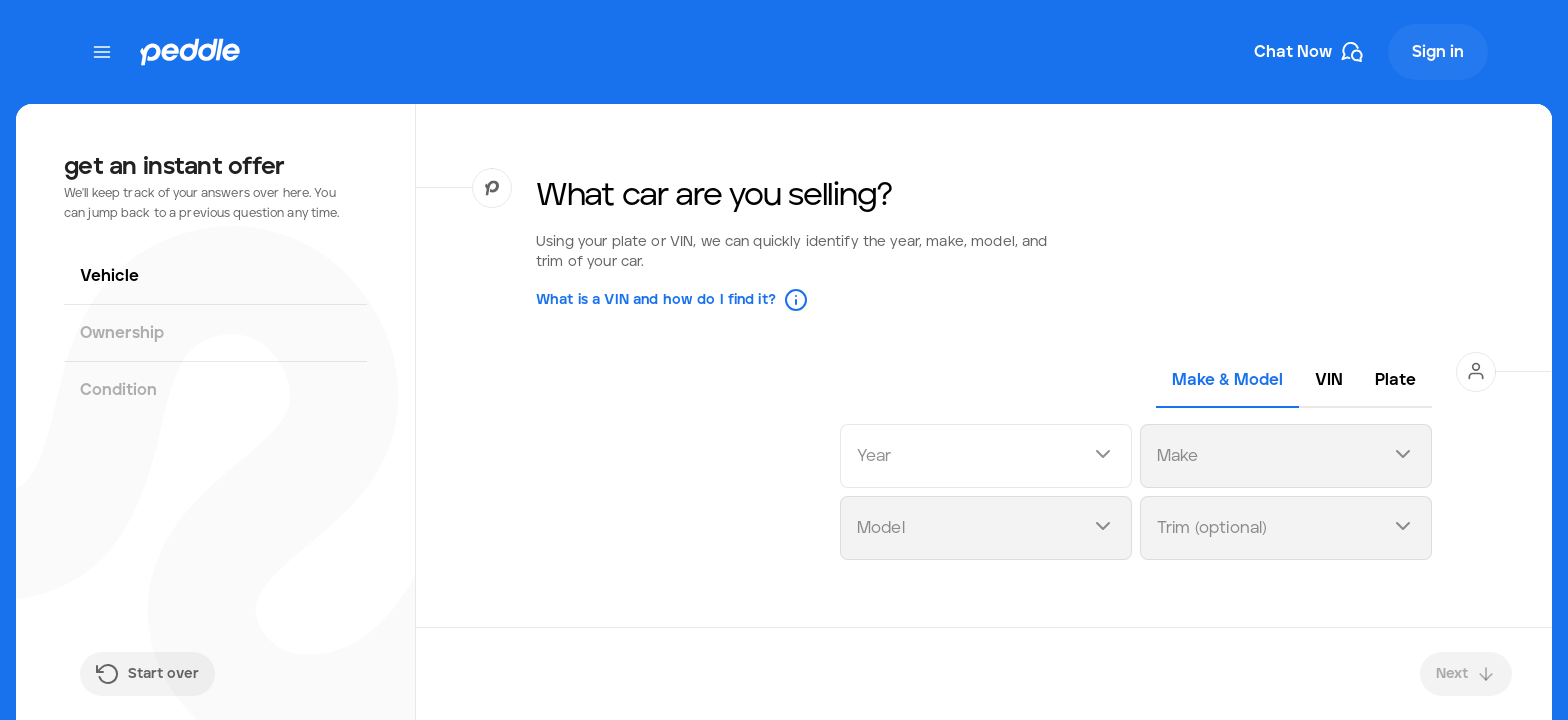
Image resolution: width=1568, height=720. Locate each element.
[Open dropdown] (1103, 456)
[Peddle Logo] (190, 52)
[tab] (1227, 380)
